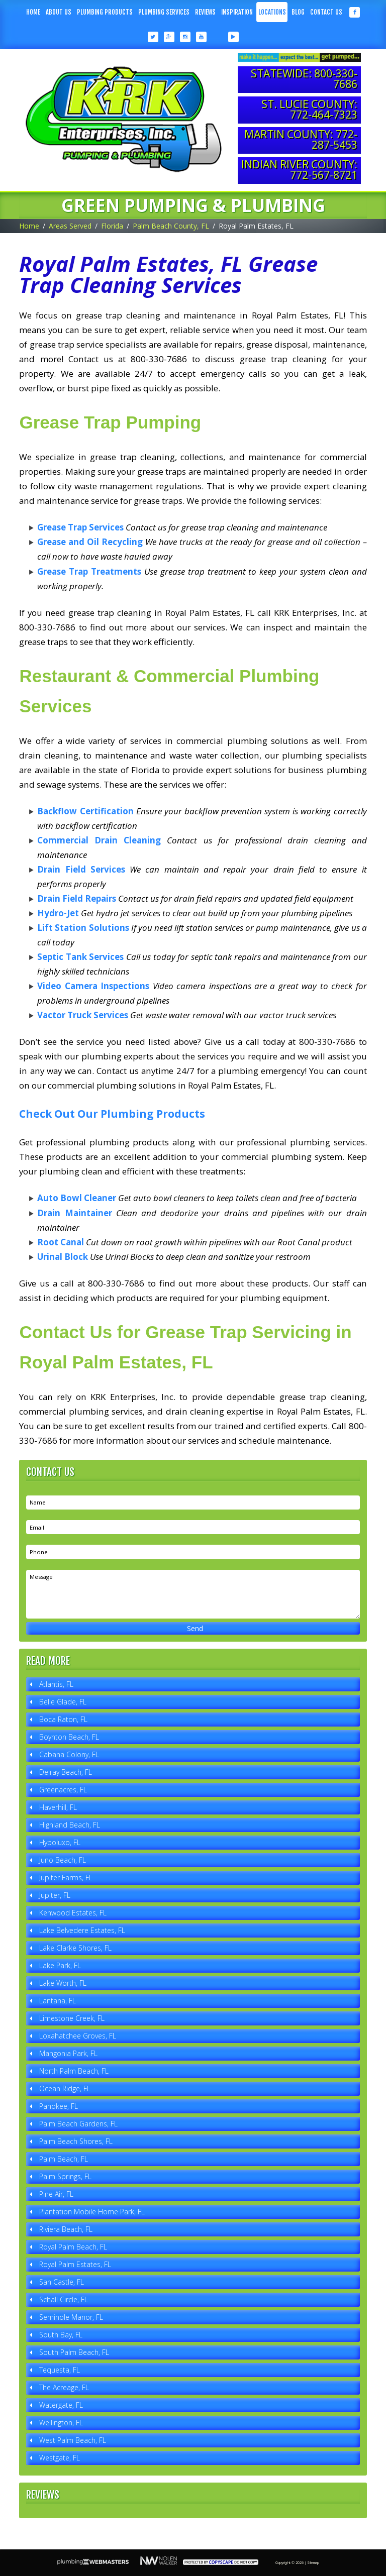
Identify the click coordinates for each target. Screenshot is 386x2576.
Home (33, 12)
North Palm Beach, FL (74, 2071)
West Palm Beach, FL (72, 2440)
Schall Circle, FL (63, 2299)
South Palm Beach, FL (74, 2352)
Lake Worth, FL (62, 1983)
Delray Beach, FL (65, 1772)
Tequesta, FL (59, 2370)
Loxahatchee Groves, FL (77, 2036)
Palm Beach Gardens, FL (78, 2123)
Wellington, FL (61, 2422)
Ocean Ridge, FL (64, 2088)
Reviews (205, 12)
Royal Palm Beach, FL (73, 2246)
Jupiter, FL (54, 1895)
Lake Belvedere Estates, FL (82, 1930)
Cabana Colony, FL (69, 1754)
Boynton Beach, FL (69, 1737)
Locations (272, 12)
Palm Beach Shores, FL (76, 2141)
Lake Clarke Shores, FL (75, 1948)
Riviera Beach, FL (65, 2229)
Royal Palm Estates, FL (75, 2264)
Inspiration (237, 12)
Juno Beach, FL (62, 1860)
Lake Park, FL (60, 1965)
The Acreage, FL (64, 2387)
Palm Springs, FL (65, 2176)
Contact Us (326, 12)
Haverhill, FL (58, 1807)
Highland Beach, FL (69, 1825)
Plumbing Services (163, 12)
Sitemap (313, 2562)
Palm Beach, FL (63, 2159)
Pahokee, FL (58, 2106)
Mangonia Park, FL (68, 2053)
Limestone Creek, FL (72, 2018)
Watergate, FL (61, 2405)
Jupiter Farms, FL (65, 1877)
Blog (298, 12)
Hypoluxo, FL (59, 1842)
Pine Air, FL (56, 2194)
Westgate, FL (59, 2457)
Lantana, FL (57, 2000)
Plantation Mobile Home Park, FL (92, 2211)
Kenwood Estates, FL (73, 1912)
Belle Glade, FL (62, 1701)
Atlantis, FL (56, 1684)
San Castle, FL (61, 2282)
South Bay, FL (60, 2334)
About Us (58, 12)
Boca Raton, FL (63, 1719)
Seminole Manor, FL (71, 2317)
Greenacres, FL (63, 1789)
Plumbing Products (105, 12)
